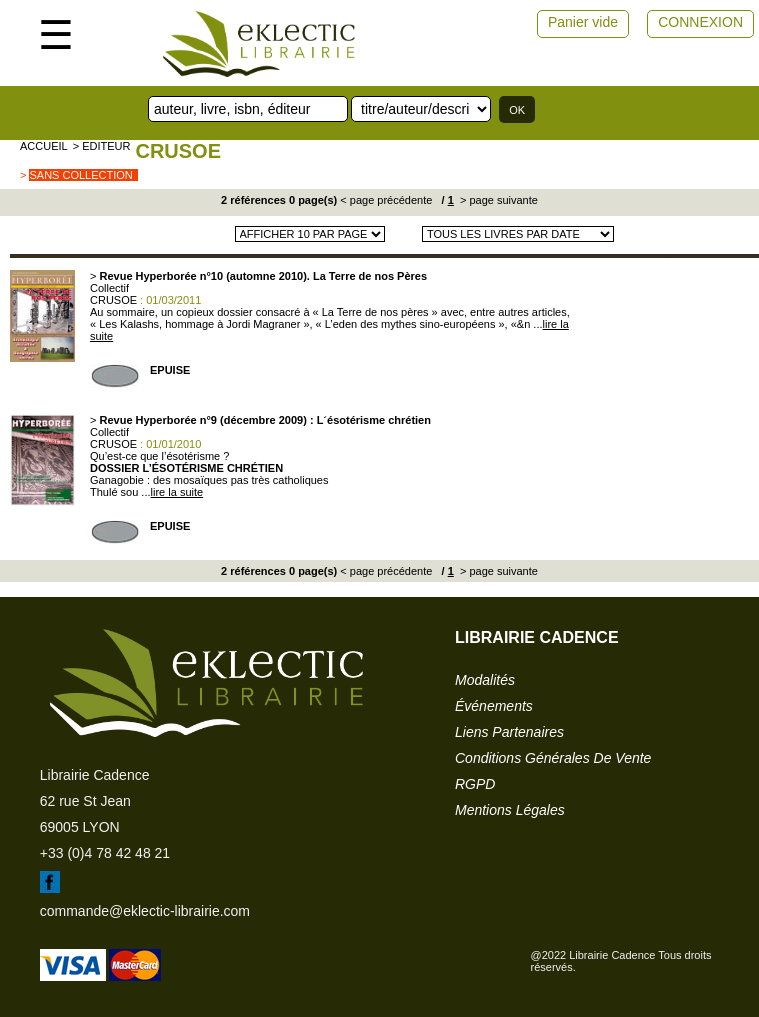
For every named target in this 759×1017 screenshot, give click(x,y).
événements (494, 706)
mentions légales (510, 810)
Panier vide (583, 22)
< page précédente (386, 200)
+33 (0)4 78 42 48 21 (105, 853)
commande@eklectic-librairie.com (145, 911)
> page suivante (497, 200)
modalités (485, 680)
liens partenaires (509, 732)
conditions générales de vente (553, 758)
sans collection (80, 175)
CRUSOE (178, 151)
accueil (44, 146)
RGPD (475, 784)
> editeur (102, 146)
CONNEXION (700, 22)
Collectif (109, 288)
